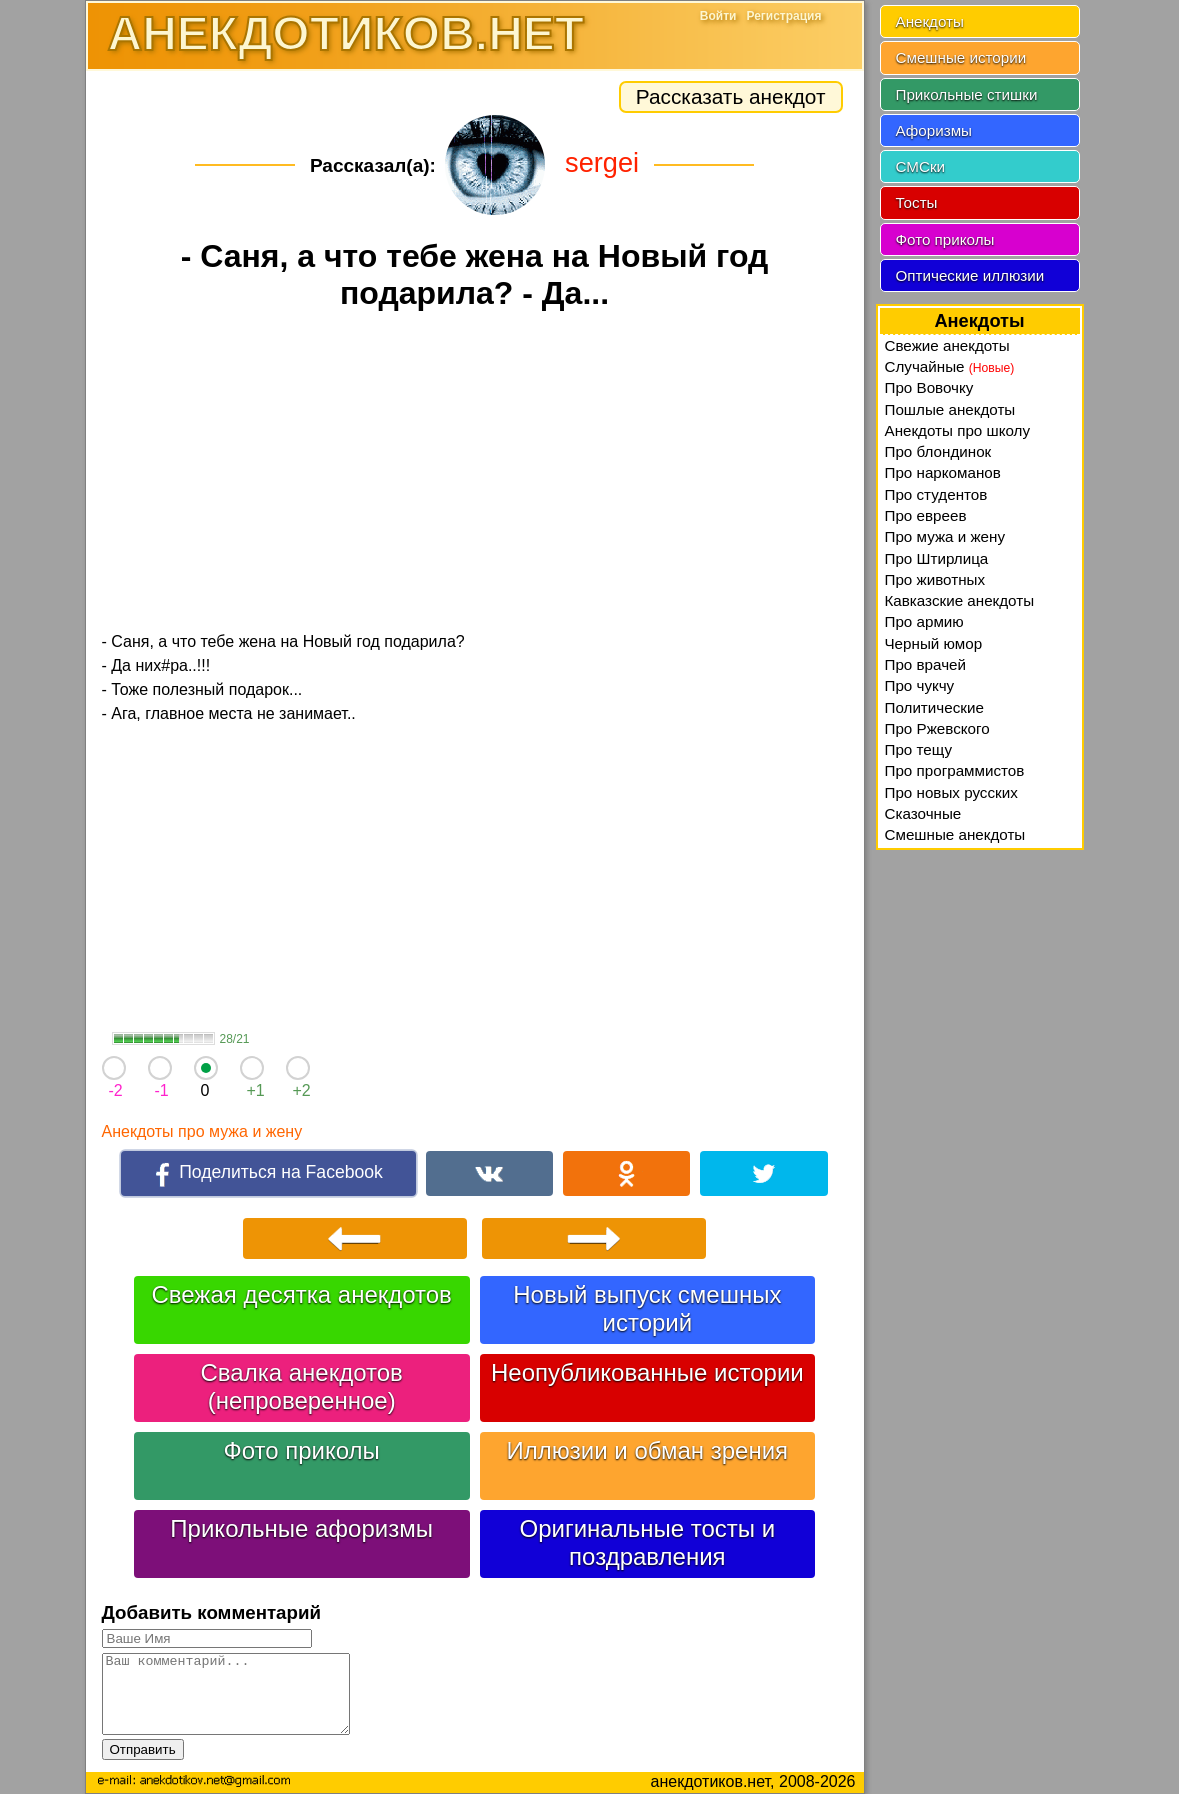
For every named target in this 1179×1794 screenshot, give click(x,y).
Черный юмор (934, 643)
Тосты (917, 202)
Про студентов (936, 494)
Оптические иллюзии (970, 275)
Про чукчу (920, 685)
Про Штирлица (937, 558)
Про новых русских (951, 792)
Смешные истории (961, 57)
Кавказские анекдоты (960, 600)
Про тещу (919, 749)
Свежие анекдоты (947, 345)
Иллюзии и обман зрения (648, 1450)
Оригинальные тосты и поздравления (648, 1542)
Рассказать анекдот (731, 96)
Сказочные (923, 813)
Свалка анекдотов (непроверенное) (302, 1386)
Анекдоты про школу (958, 430)
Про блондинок (938, 451)
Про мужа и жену (945, 536)
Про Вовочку (929, 387)
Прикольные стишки (967, 94)
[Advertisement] (475, 474)
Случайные (950, 366)
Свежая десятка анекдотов (301, 1294)
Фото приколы (301, 1450)
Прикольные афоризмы (301, 1528)
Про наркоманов (943, 472)
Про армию (924, 621)
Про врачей (926, 664)
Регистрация (783, 16)
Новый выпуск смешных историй (647, 1308)
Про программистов (955, 770)
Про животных (935, 579)
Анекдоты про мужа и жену (202, 1131)
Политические (934, 707)
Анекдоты (930, 21)
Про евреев (926, 515)
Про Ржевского (937, 728)
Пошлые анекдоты (950, 409)
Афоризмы (934, 130)
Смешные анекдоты (955, 834)
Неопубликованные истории (647, 1372)
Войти (718, 16)
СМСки (921, 166)
